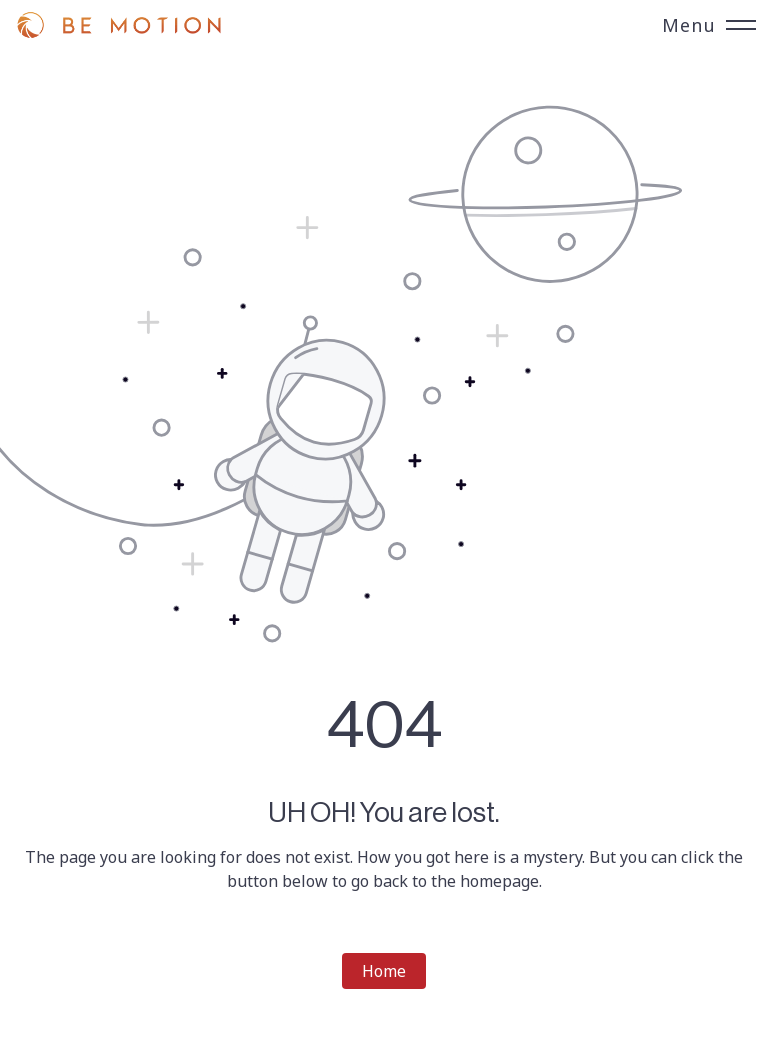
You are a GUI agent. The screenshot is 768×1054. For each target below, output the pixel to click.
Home (384, 971)
